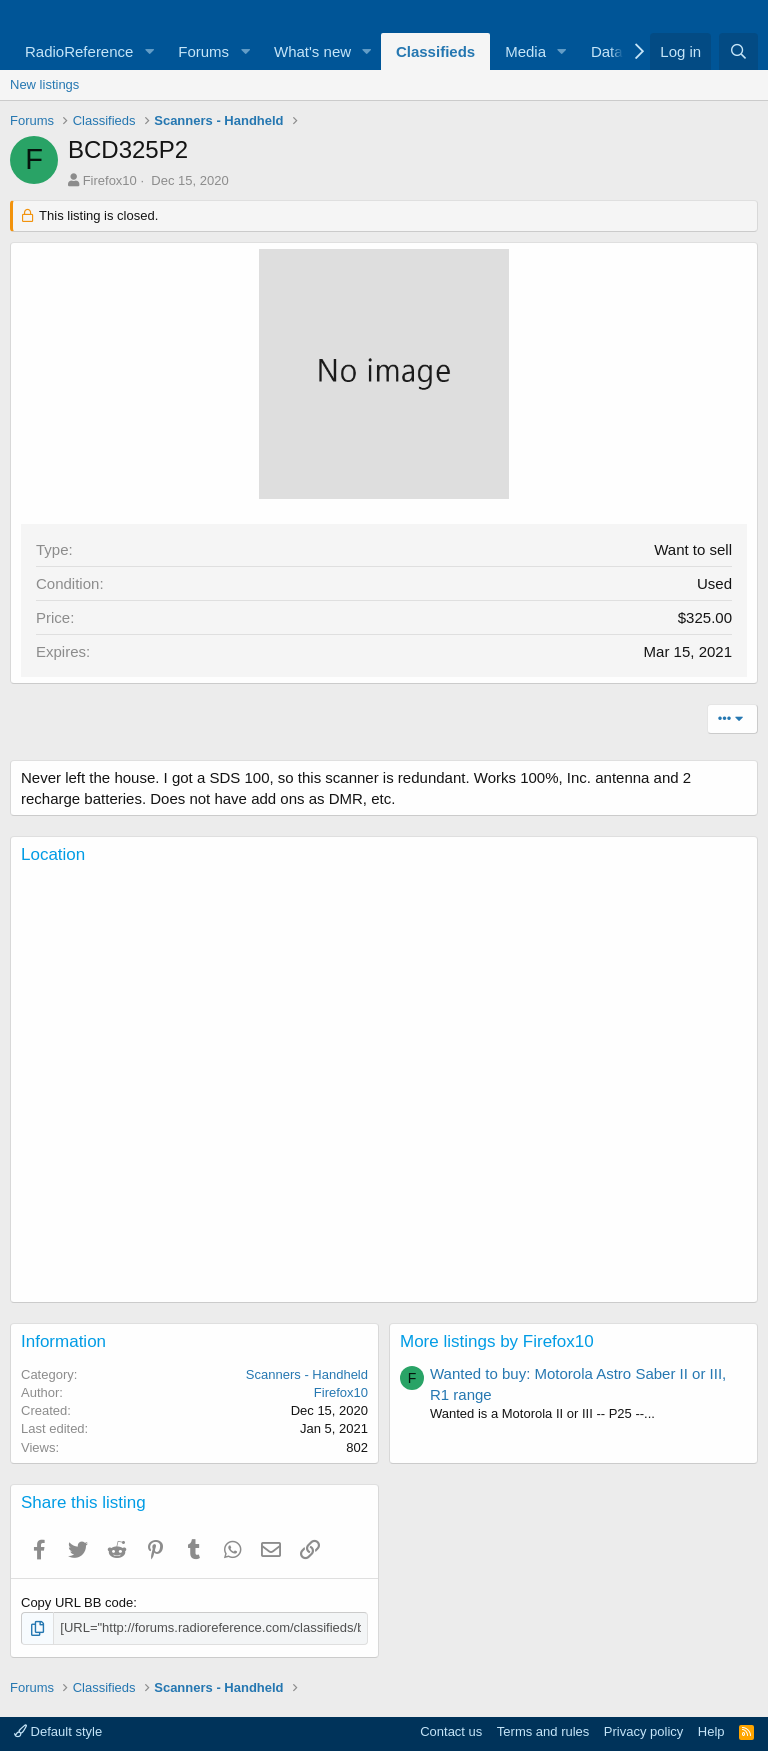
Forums (203, 51)
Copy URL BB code (77, 1602)
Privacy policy (643, 1731)
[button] (149, 51)
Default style (58, 1731)
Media (525, 51)
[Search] (738, 51)
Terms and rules (543, 1731)
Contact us (451, 1731)
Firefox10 (110, 180)
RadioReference (79, 51)
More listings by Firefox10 (497, 1341)
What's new (312, 51)
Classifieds (435, 51)
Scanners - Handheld (307, 1374)
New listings (44, 84)
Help (711, 1731)
